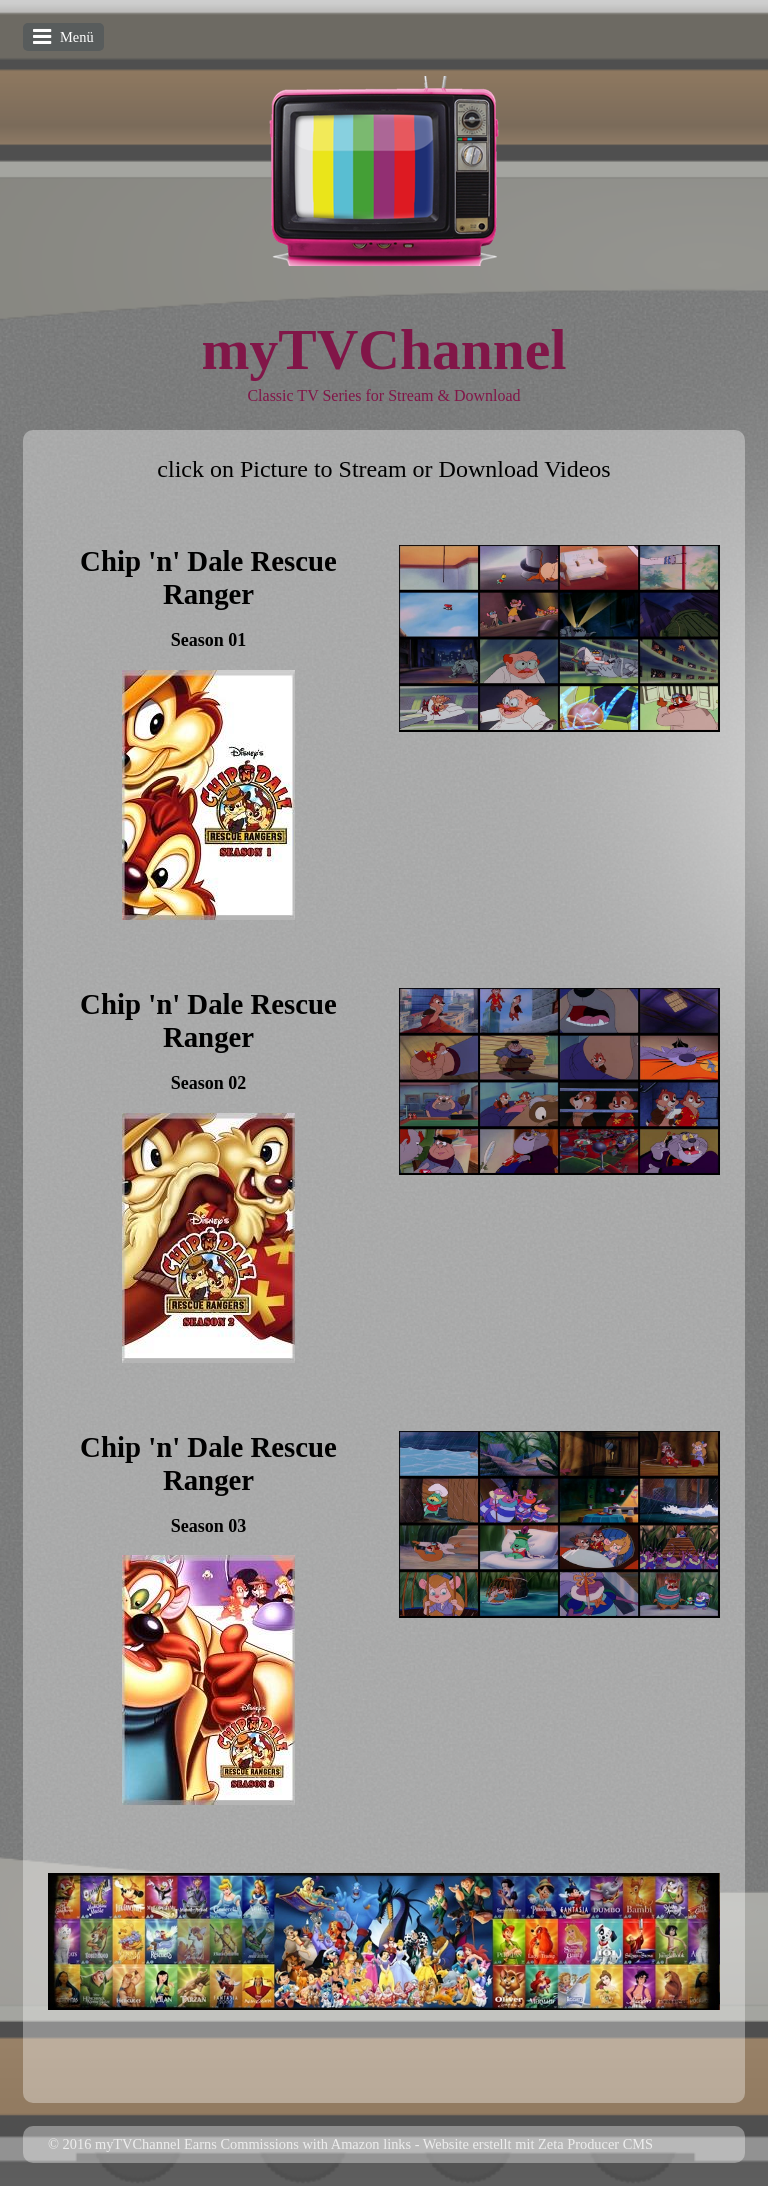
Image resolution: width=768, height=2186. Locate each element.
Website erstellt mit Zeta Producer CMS (538, 2144)
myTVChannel (384, 349)
